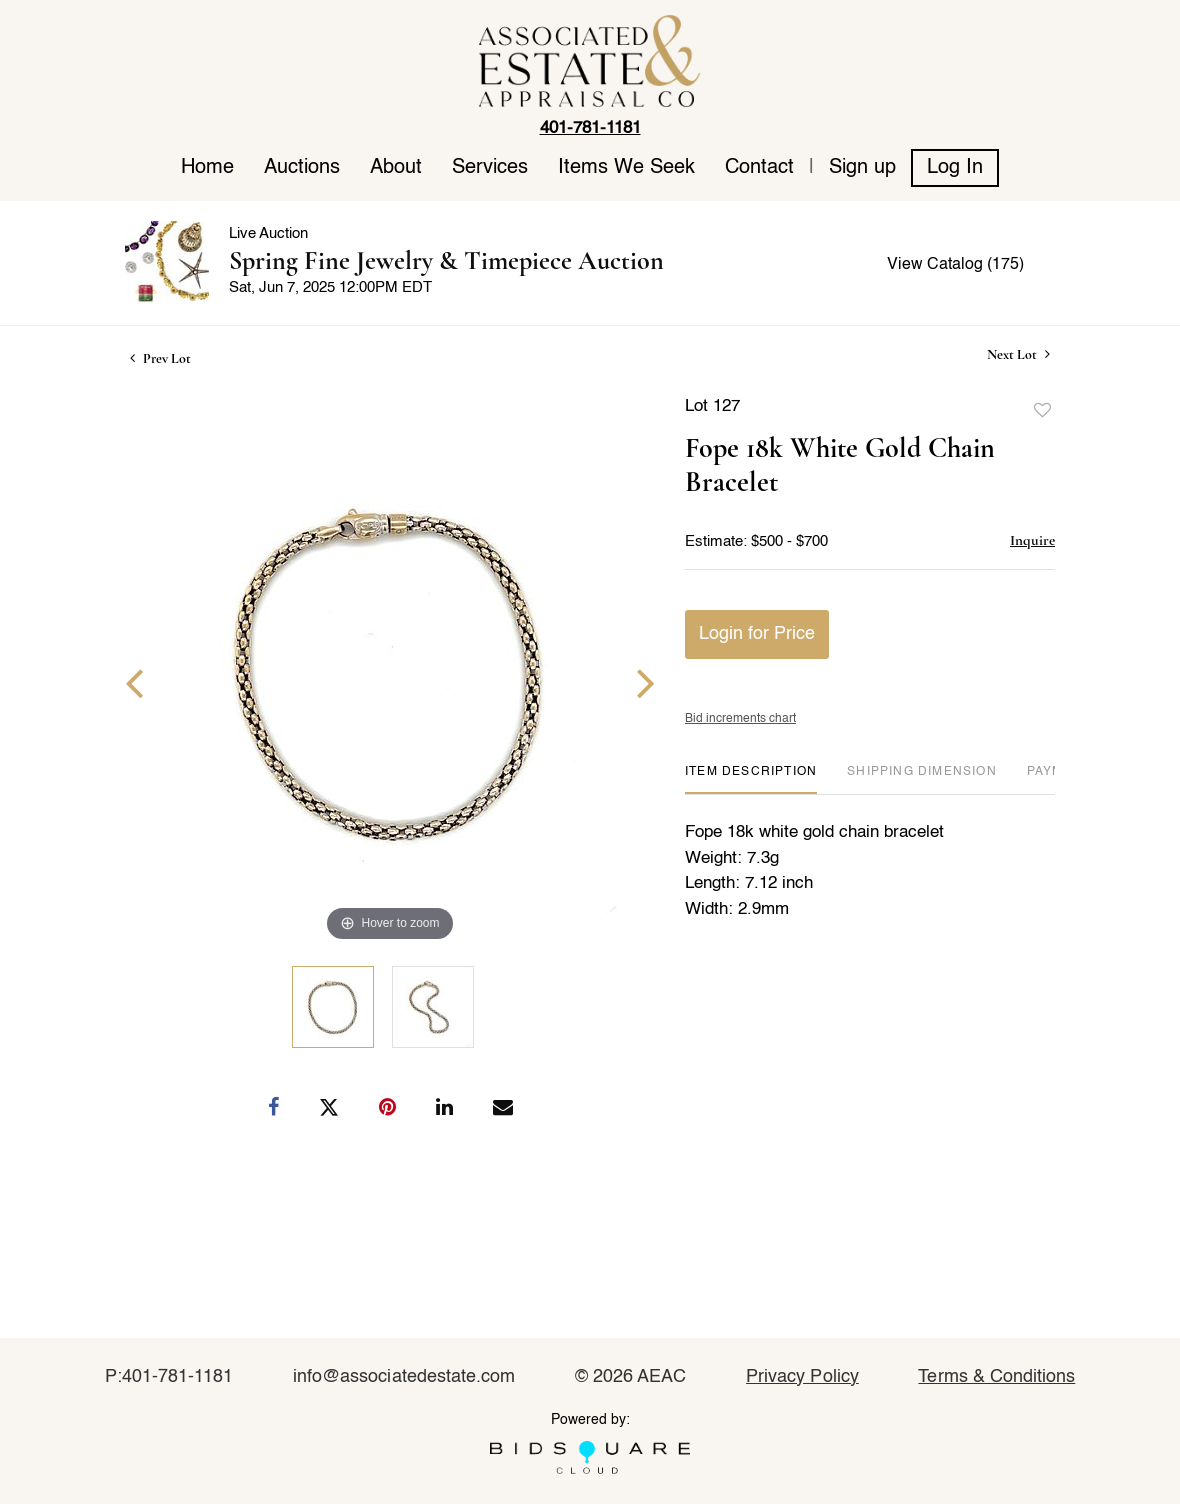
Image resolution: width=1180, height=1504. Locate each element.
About (396, 168)
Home (207, 168)
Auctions (302, 168)
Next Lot (1018, 354)
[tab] (751, 779)
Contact (759, 168)
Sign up (862, 168)
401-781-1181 (590, 128)
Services (490, 168)
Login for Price (757, 634)
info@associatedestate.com (404, 1377)
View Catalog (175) (955, 265)
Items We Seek (626, 168)
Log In (955, 168)
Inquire (1032, 540)
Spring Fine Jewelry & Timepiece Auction (446, 260)
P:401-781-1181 (169, 1377)
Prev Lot (160, 358)
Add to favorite (1043, 411)
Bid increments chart (740, 719)
